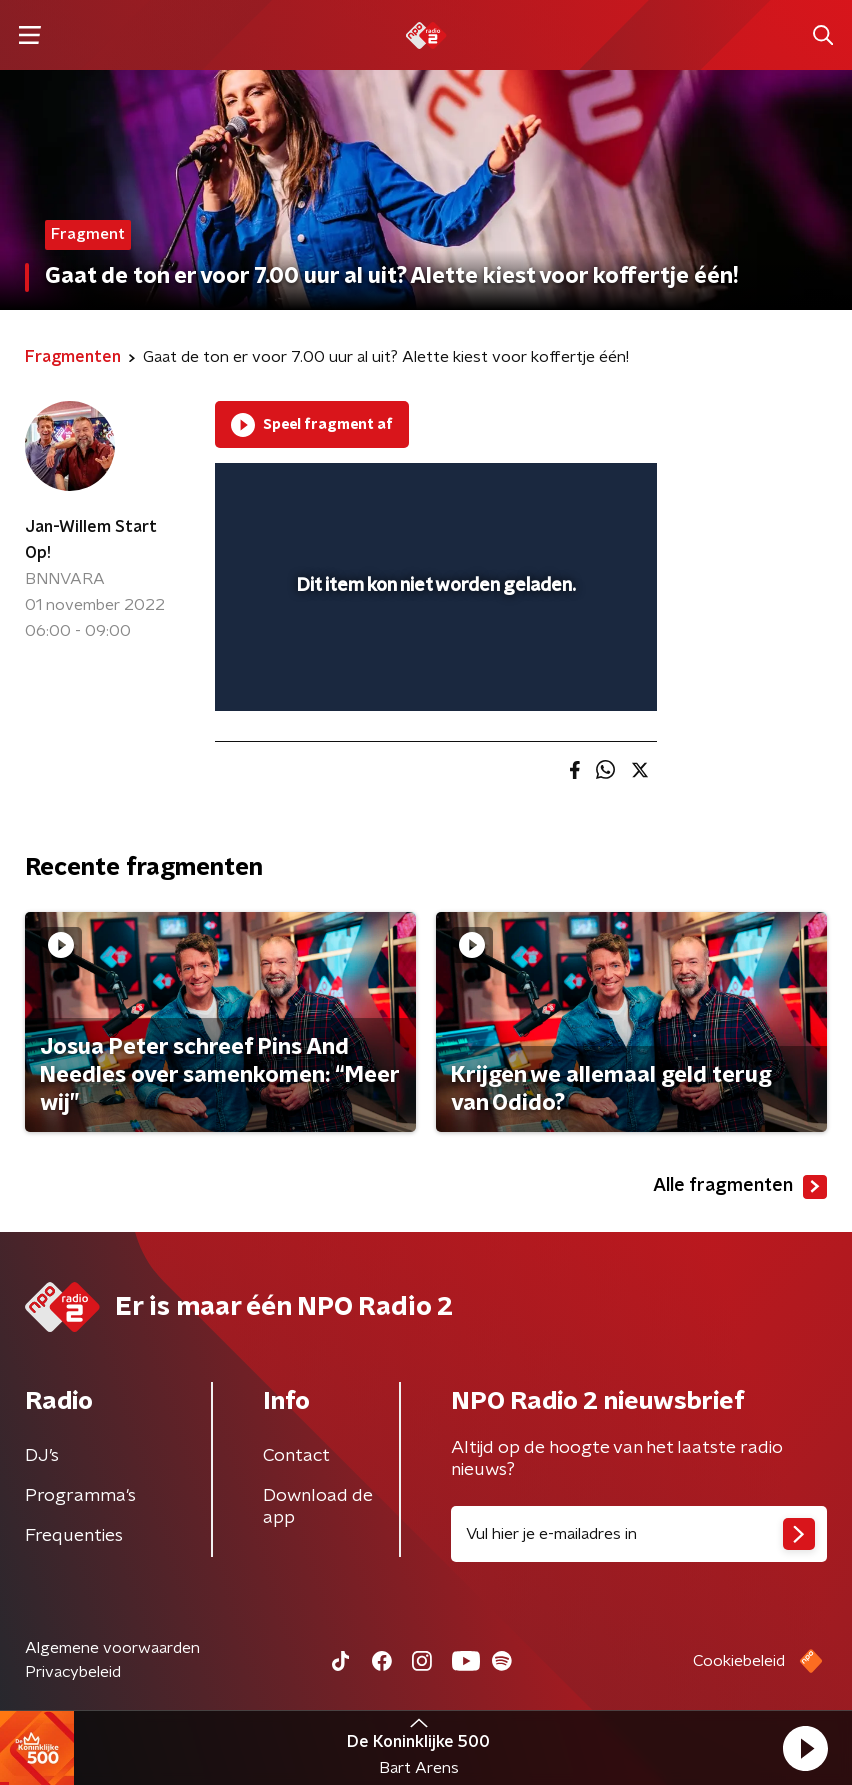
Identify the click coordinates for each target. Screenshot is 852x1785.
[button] (805, 1748)
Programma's (80, 1496)
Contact (296, 1456)
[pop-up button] (549, 491)
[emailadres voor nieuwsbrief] (639, 1534)
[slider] (433, 676)
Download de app (318, 1507)
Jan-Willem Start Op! (91, 540)
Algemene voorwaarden (112, 1648)
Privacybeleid (73, 1672)
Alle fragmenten (740, 1187)
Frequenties (74, 1536)
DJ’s (42, 1456)
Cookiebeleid (739, 1661)
